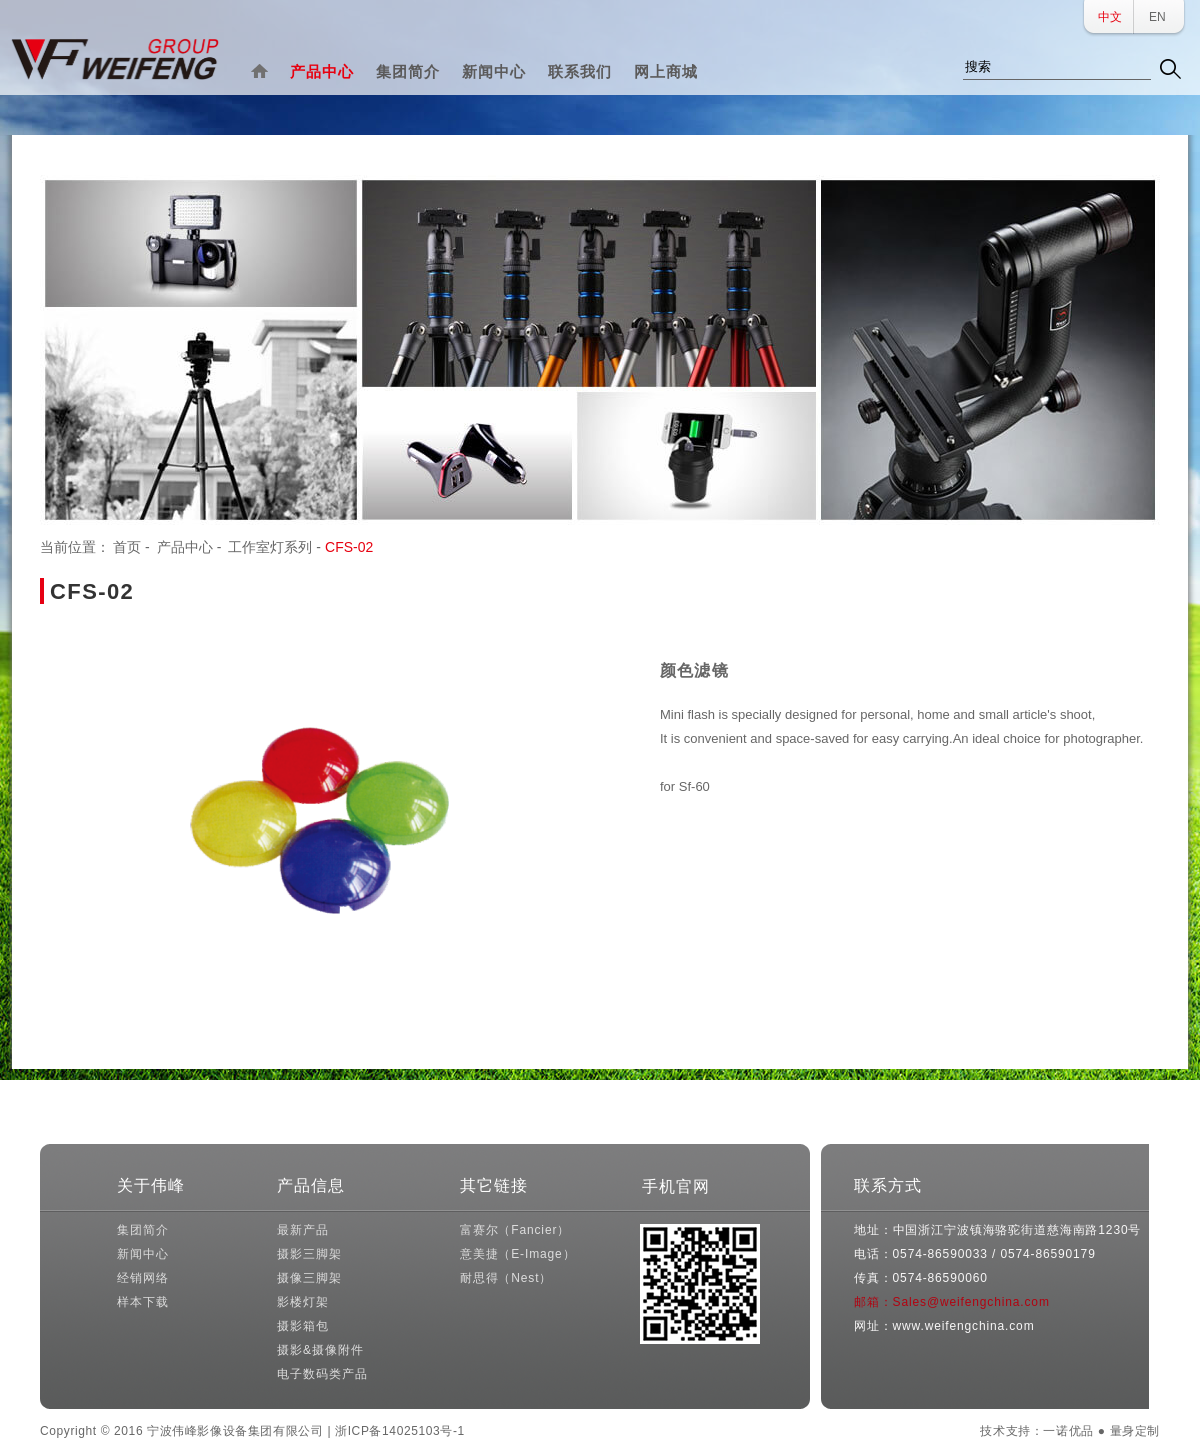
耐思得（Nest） (506, 1278)
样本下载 (142, 1302)
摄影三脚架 (309, 1254)
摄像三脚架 (309, 1278)
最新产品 (302, 1230)
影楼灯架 (302, 1302)
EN (1157, 17)
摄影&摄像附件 (320, 1350)
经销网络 (142, 1278)
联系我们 (580, 71)
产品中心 (322, 71)
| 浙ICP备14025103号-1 (395, 1431)
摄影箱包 (302, 1326)
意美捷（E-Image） (518, 1254)
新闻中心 (494, 71)
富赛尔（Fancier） (515, 1230)
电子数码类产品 (322, 1374)
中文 (1110, 17)
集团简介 (408, 71)
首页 (127, 547)
